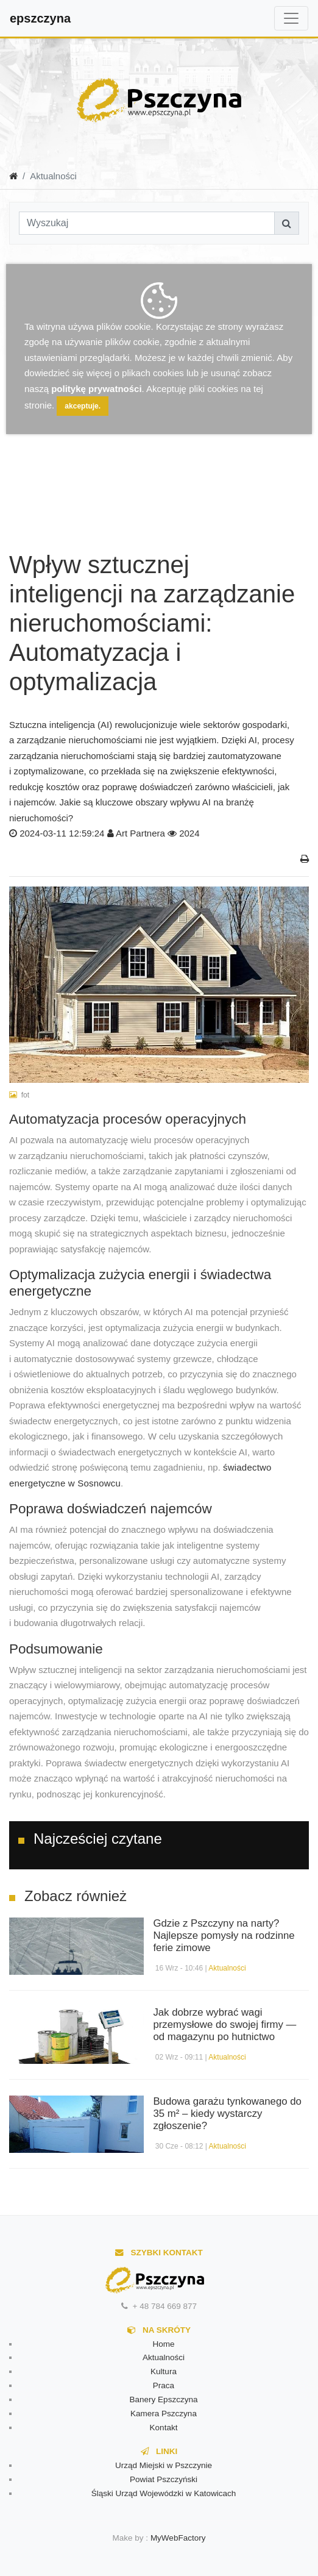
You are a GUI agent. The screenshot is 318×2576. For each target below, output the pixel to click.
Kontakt (164, 2427)
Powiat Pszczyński (163, 2479)
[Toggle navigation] (291, 18)
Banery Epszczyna (164, 2399)
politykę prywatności (96, 389)
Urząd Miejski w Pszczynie (163, 2465)
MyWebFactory (178, 2537)
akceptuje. (83, 406)
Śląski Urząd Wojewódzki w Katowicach (163, 2493)
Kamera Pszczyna (163, 2413)
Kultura (163, 2371)
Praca (163, 2385)
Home (163, 2344)
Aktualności (227, 1968)
